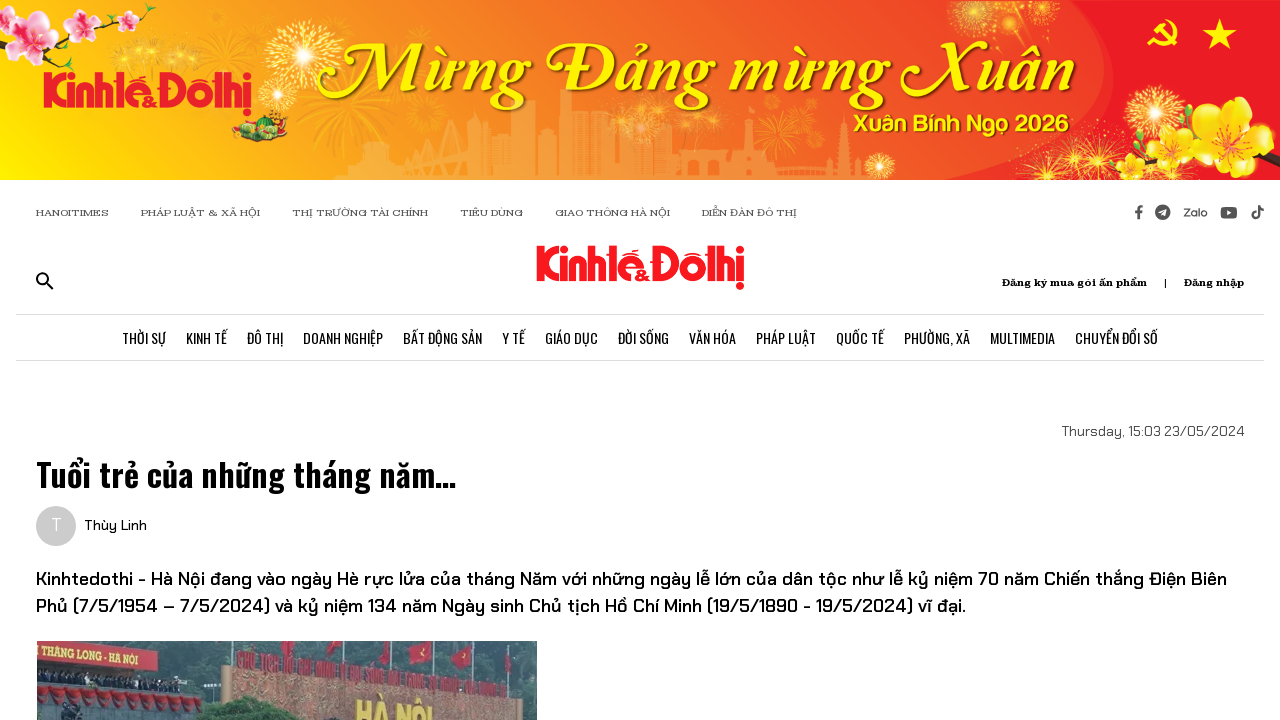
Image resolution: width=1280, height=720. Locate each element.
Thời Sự (144, 337)
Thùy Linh (115, 525)
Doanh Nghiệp (343, 337)
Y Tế (513, 337)
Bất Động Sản (442, 337)
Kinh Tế (206, 337)
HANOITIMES (72, 212)
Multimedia (1022, 337)
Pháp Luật (786, 337)
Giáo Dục (571, 337)
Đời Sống (643, 337)
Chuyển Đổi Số (1116, 337)
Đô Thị (265, 337)
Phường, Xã (937, 337)
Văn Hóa (712, 337)
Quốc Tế (860, 337)
